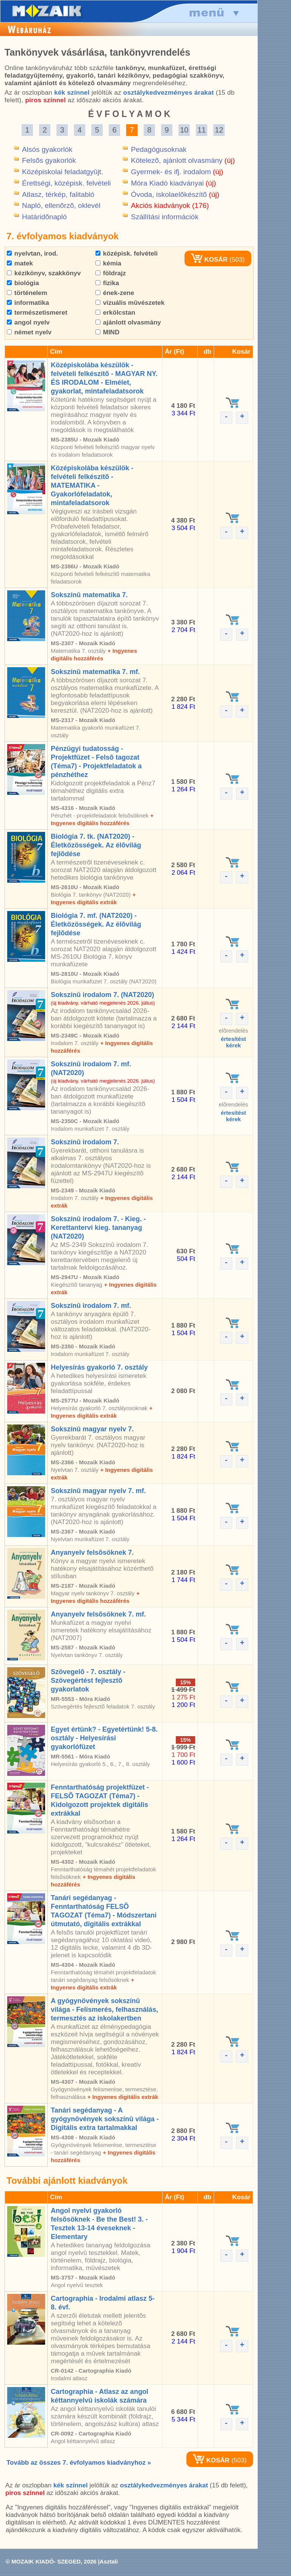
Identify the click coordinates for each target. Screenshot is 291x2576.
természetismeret (37, 312)
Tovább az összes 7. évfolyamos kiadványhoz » (78, 2462)
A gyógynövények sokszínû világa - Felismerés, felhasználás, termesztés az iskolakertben (104, 2009)
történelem (27, 292)
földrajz (110, 273)
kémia (108, 263)
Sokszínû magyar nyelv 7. (92, 1429)
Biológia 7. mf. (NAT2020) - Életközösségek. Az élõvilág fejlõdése (96, 924)
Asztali (109, 2561)
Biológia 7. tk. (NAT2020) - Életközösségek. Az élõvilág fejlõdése (96, 845)
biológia (23, 283)
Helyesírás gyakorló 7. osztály (99, 1367)
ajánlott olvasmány (128, 322)
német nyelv (29, 332)
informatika (28, 302)
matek (20, 263)
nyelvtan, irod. (32, 253)
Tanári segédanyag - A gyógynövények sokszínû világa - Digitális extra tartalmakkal (105, 2118)
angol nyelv (28, 322)
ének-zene (114, 292)
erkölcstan (115, 312)
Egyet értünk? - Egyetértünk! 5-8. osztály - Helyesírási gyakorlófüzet (104, 1738)
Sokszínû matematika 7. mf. (95, 672)
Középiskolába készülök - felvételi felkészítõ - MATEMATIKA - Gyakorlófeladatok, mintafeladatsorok (92, 485)
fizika (107, 283)
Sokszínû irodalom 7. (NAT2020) (102, 995)
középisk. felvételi (126, 253)
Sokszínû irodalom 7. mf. (91, 1305)
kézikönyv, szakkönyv (44, 273)
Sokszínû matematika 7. (89, 595)
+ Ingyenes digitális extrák (122, 2097)
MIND (107, 332)
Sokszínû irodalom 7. (85, 1142)
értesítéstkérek (233, 1042)
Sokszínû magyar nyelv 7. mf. (98, 1491)
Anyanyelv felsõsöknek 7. (92, 1552)
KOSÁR (209, 259)
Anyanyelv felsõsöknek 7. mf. (98, 1614)
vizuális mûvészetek (129, 302)
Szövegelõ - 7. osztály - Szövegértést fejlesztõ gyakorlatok (88, 1680)
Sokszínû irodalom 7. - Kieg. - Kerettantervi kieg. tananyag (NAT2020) (98, 1227)
